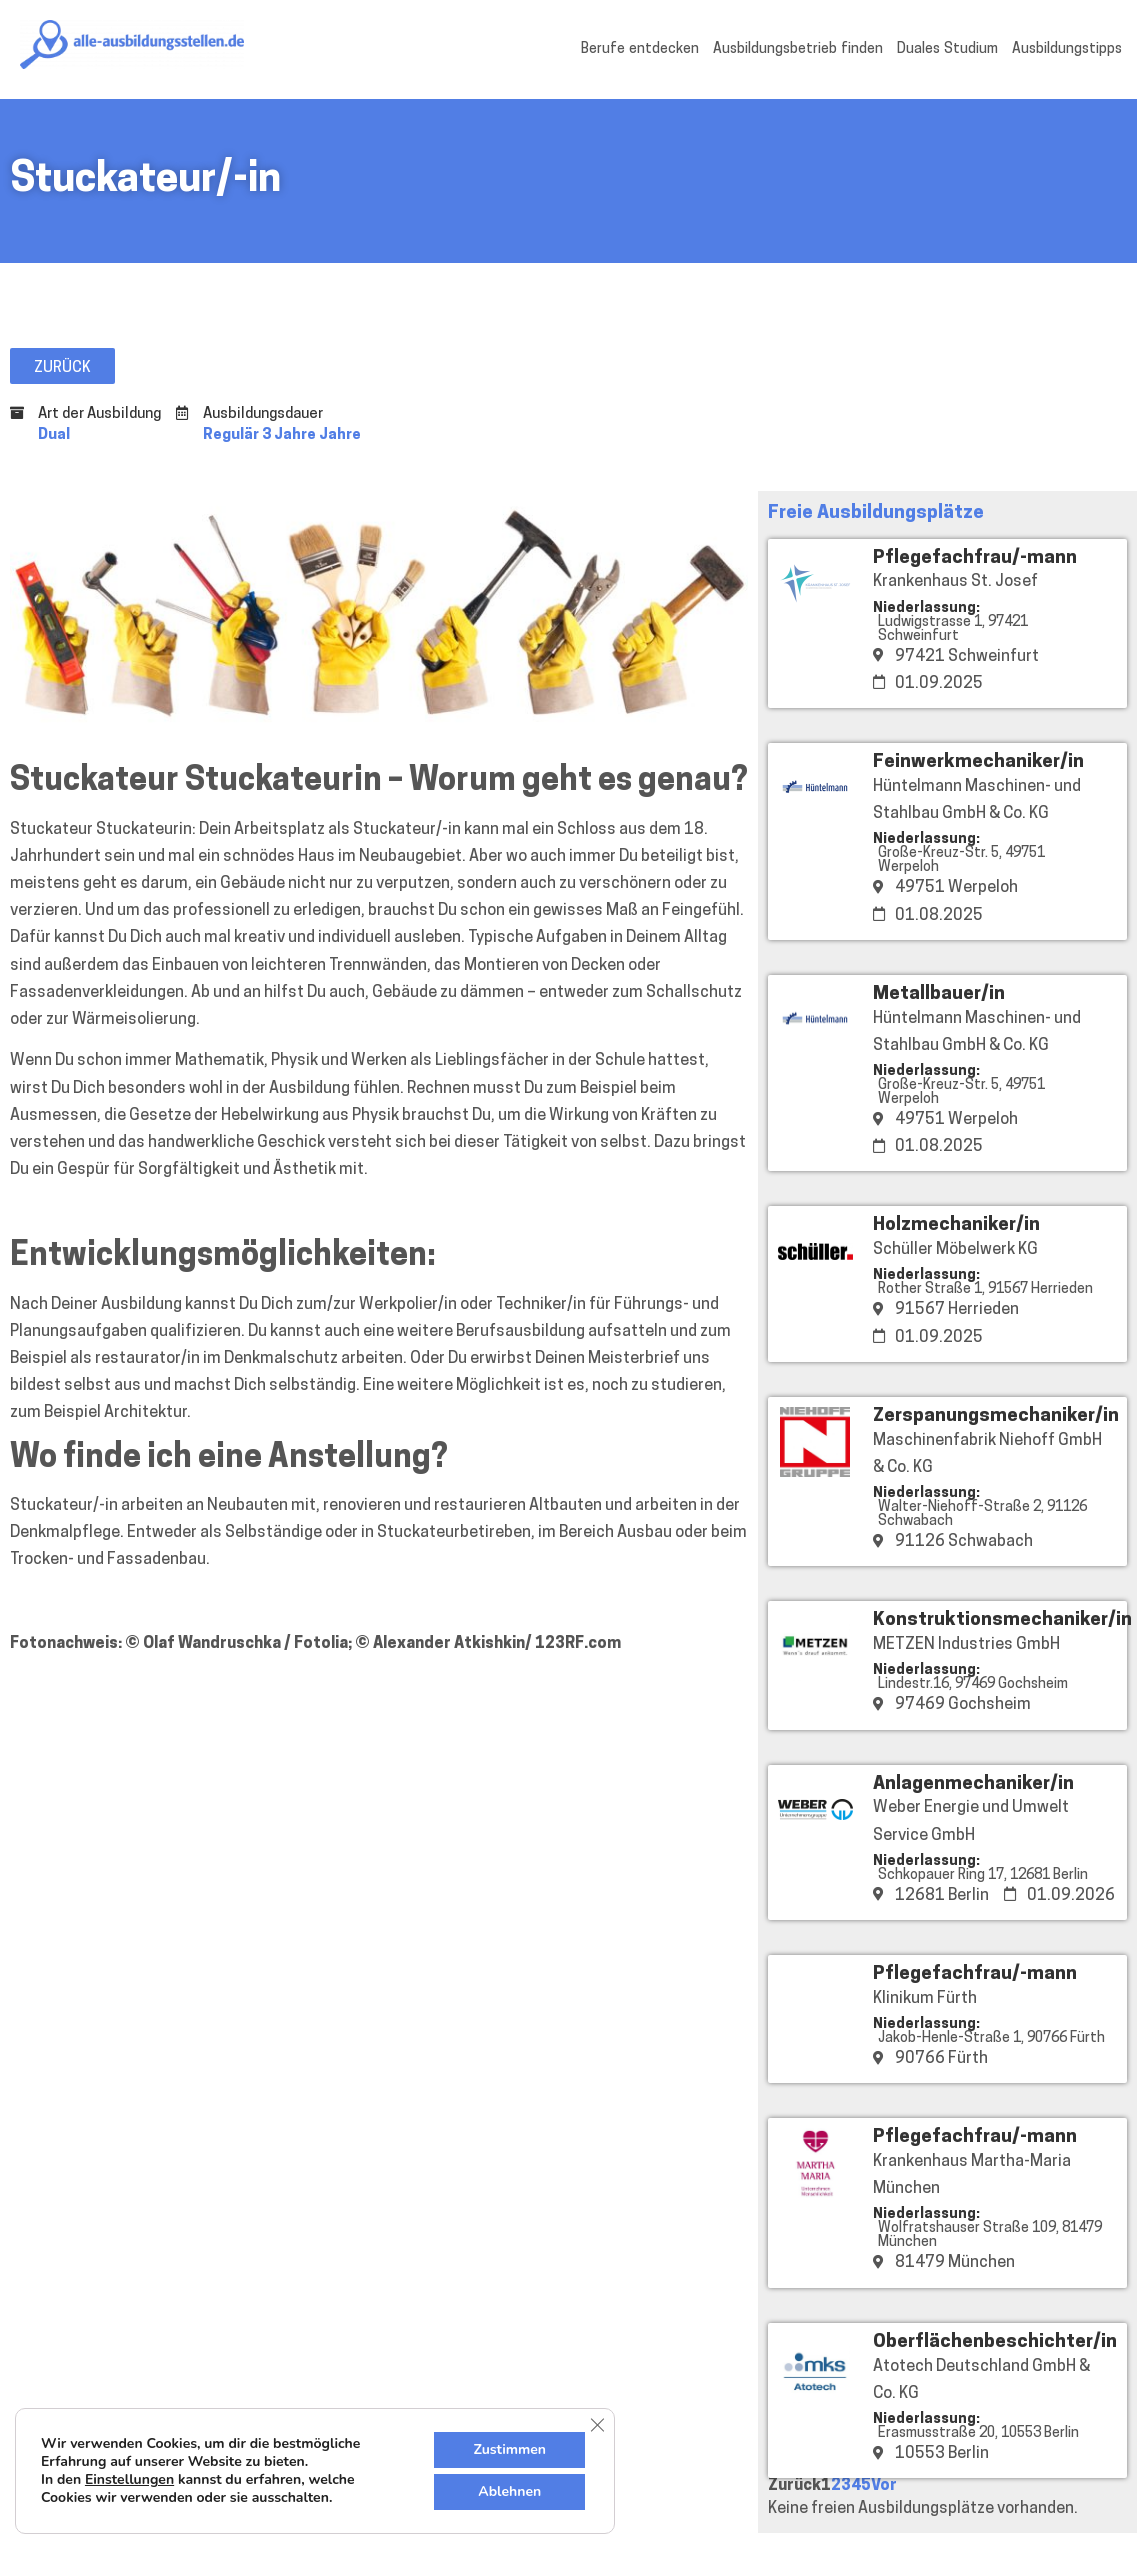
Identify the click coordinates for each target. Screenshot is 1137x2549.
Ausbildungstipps (1067, 49)
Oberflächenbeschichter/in (995, 2342)
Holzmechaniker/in (956, 1225)
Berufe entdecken (640, 49)
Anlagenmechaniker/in (973, 1784)
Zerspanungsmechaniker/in (996, 1416)
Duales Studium (947, 49)
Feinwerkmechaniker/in (978, 762)
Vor (884, 2486)
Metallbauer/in (939, 994)
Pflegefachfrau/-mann (975, 558)
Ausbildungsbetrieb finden (798, 49)
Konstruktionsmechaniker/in (1002, 1620)
